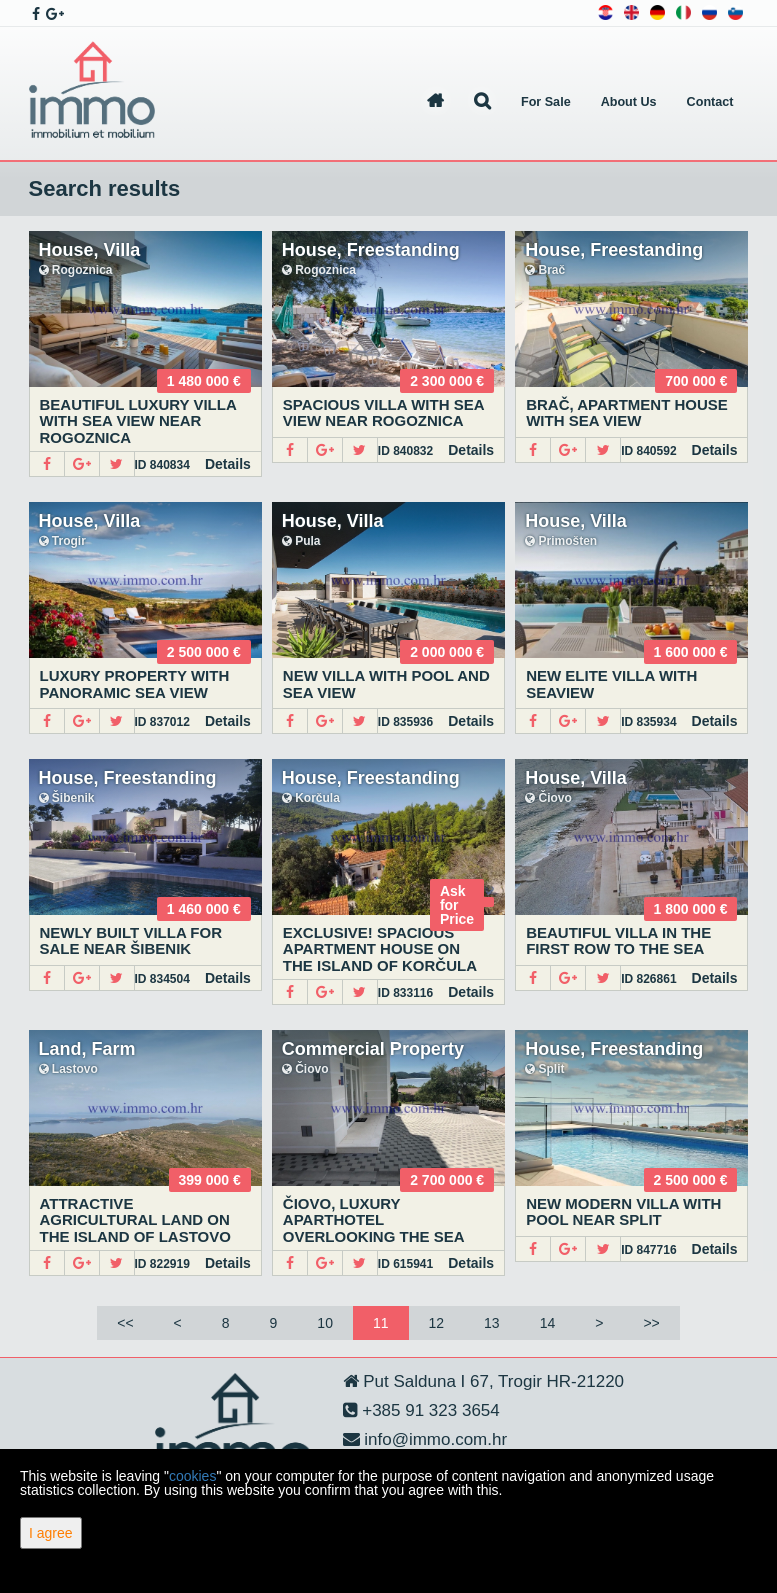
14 (548, 1323)
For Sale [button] (546, 102)
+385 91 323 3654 (429, 1410)
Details (228, 464)
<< (125, 1323)
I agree (51, 1533)
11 (381, 1323)
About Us (629, 102)
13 (492, 1323)
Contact (710, 102)
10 (325, 1323)
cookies (192, 1476)
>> (651, 1323)
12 (437, 1323)
